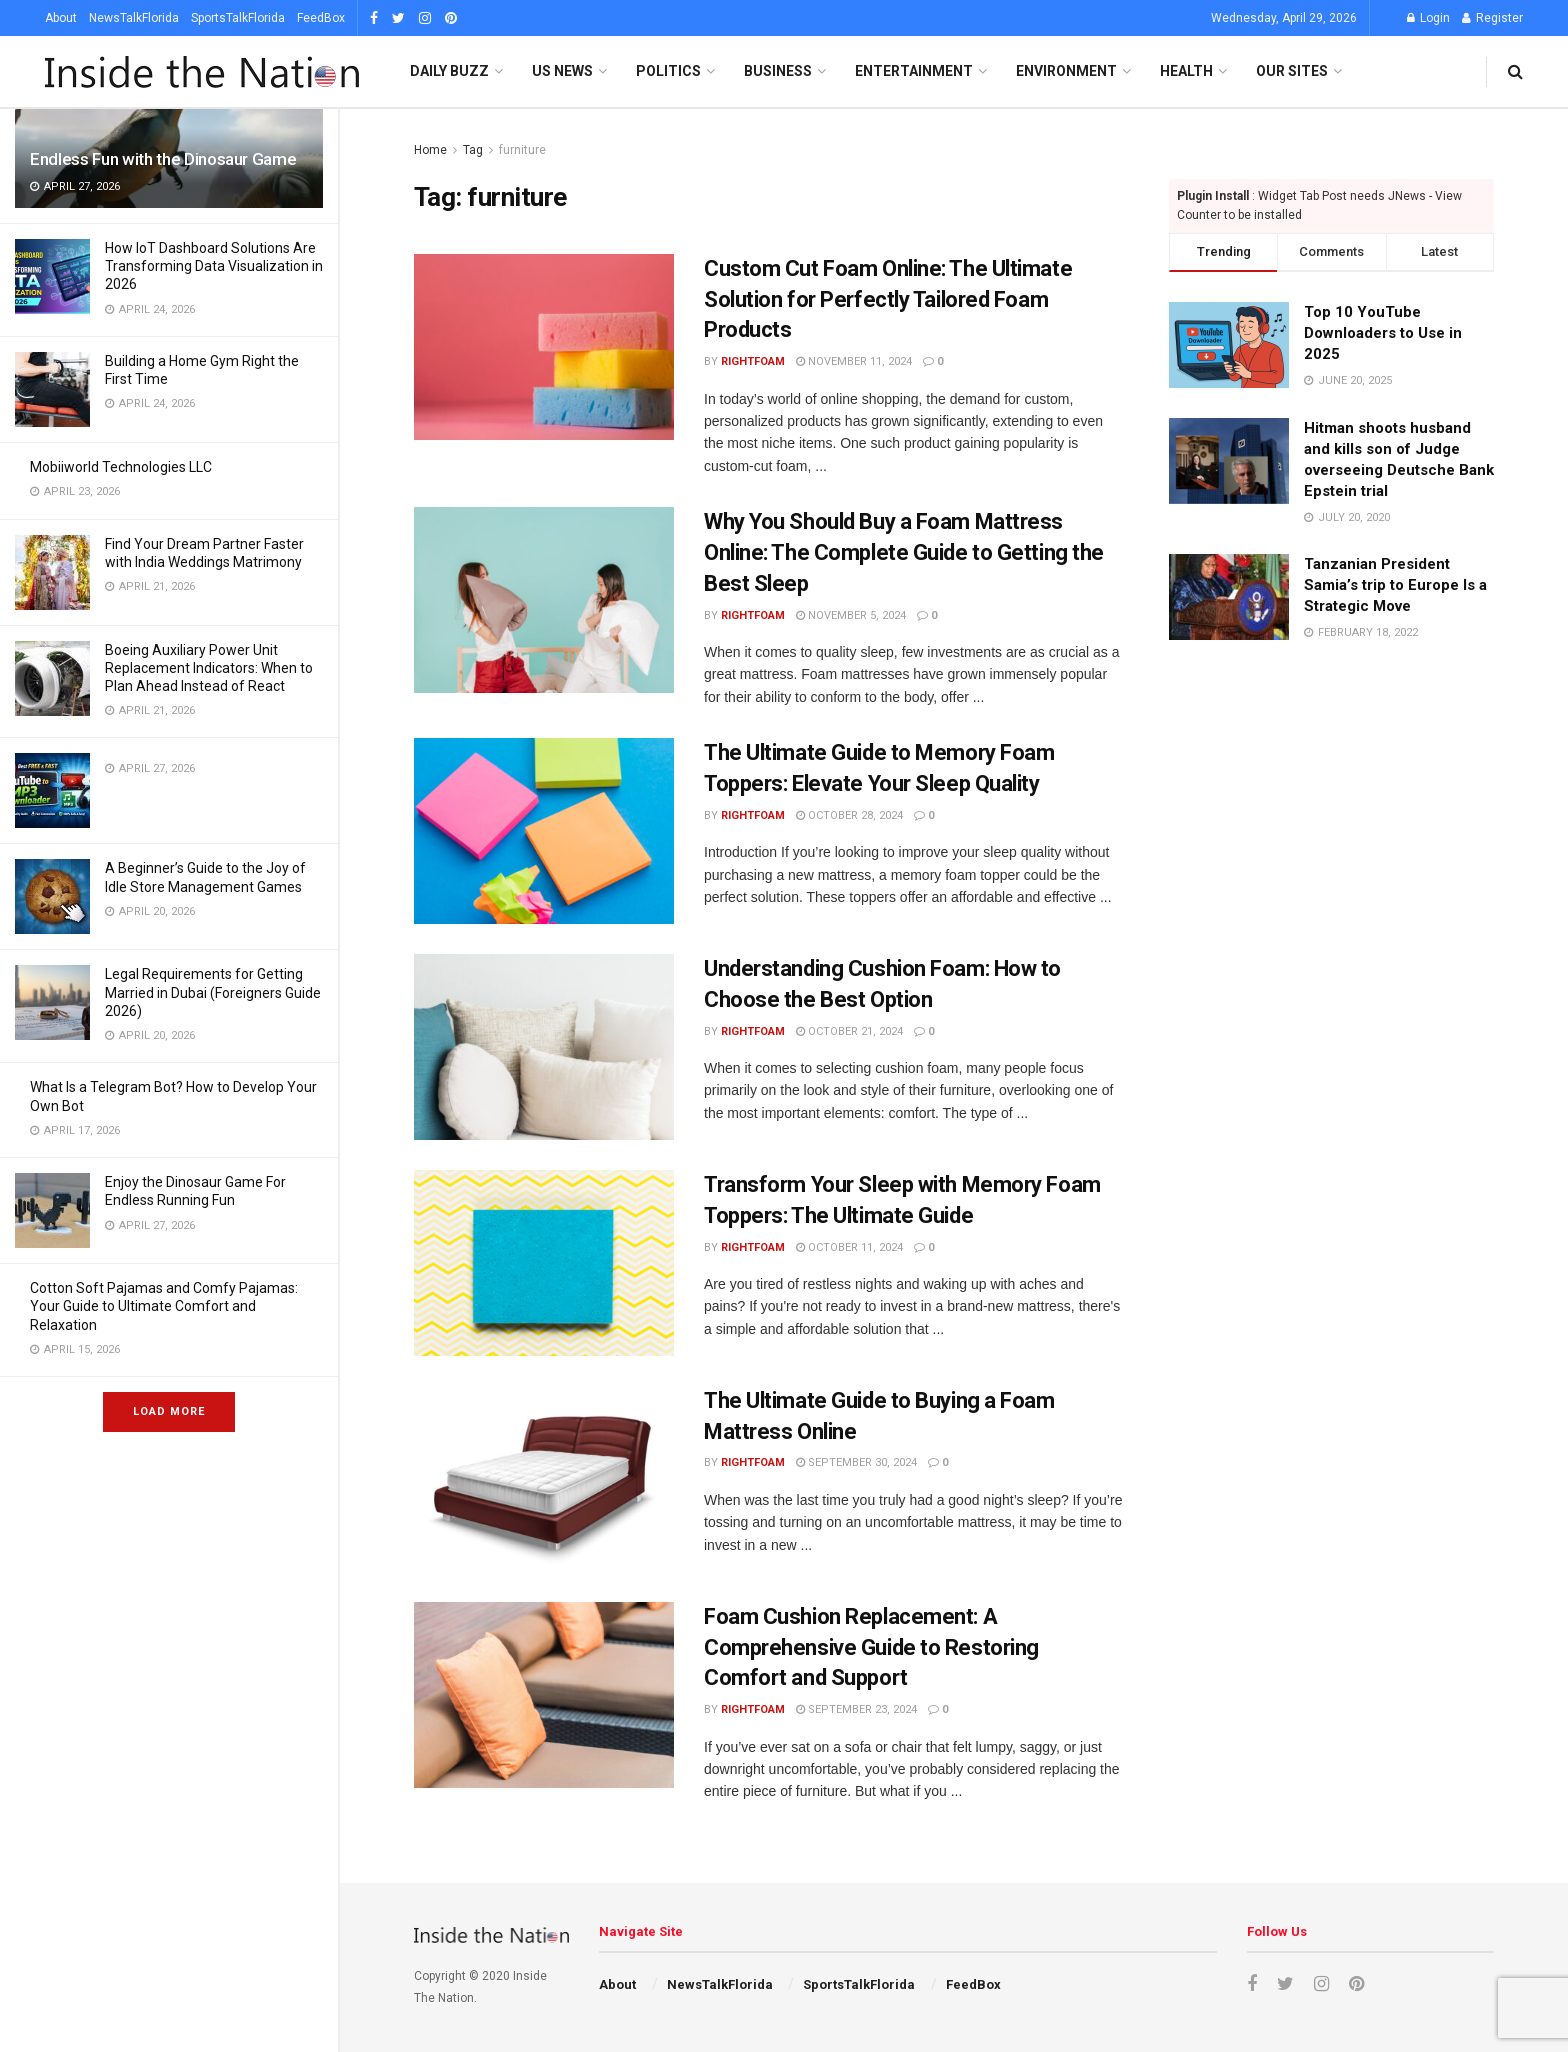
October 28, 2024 (849, 815)
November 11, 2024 (854, 361)
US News (562, 71)
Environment (1066, 71)
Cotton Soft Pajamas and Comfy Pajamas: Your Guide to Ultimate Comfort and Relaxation (164, 1306)
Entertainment (914, 71)
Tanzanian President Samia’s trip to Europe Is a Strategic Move (1395, 585)
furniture (522, 150)
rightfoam (753, 361)
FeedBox (321, 18)
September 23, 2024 (856, 1709)
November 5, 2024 (851, 615)
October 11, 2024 (849, 1247)
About (61, 18)
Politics (668, 71)
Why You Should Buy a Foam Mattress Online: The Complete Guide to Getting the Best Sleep (904, 552)
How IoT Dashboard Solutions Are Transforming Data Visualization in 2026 (214, 266)
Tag (473, 150)
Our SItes (1292, 71)
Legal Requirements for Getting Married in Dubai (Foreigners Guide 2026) (213, 992)
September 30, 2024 (856, 1462)
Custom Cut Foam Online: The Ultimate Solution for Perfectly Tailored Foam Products (888, 299)
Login (1428, 18)
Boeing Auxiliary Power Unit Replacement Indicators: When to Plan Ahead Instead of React (209, 668)
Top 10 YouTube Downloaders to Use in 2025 (1383, 333)
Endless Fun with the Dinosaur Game (163, 159)
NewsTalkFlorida (134, 18)
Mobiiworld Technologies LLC (121, 467)
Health (1186, 71)
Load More (169, 1411)
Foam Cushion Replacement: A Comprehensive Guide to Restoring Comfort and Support (871, 1647)
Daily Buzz (449, 71)
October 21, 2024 (849, 1031)
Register (1492, 18)
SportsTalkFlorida (238, 18)
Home (430, 150)
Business (778, 71)
